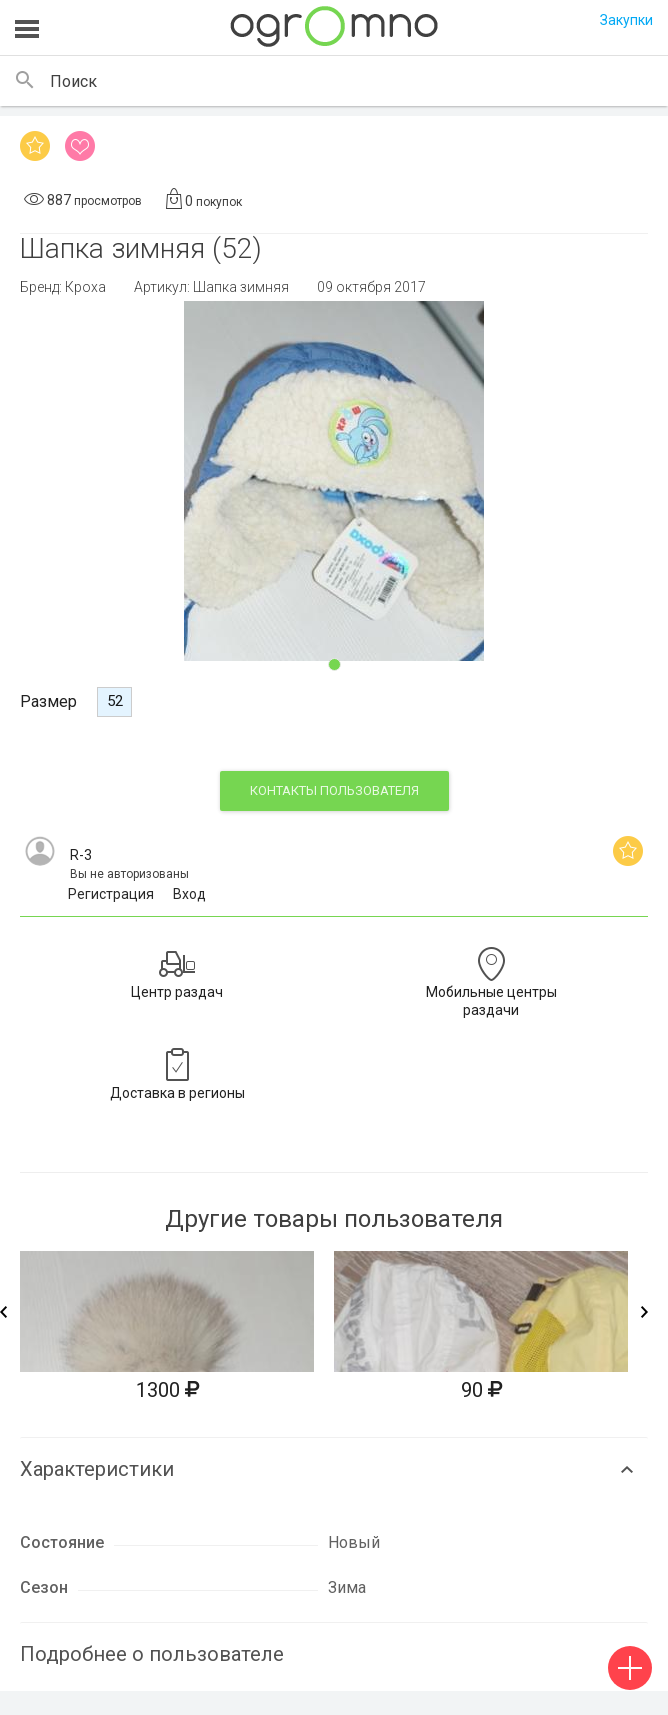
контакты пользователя (334, 790)
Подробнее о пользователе (152, 1654)
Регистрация (111, 894)
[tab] (334, 1460)
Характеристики (97, 1469)
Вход (189, 894)
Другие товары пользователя (334, 1219)
